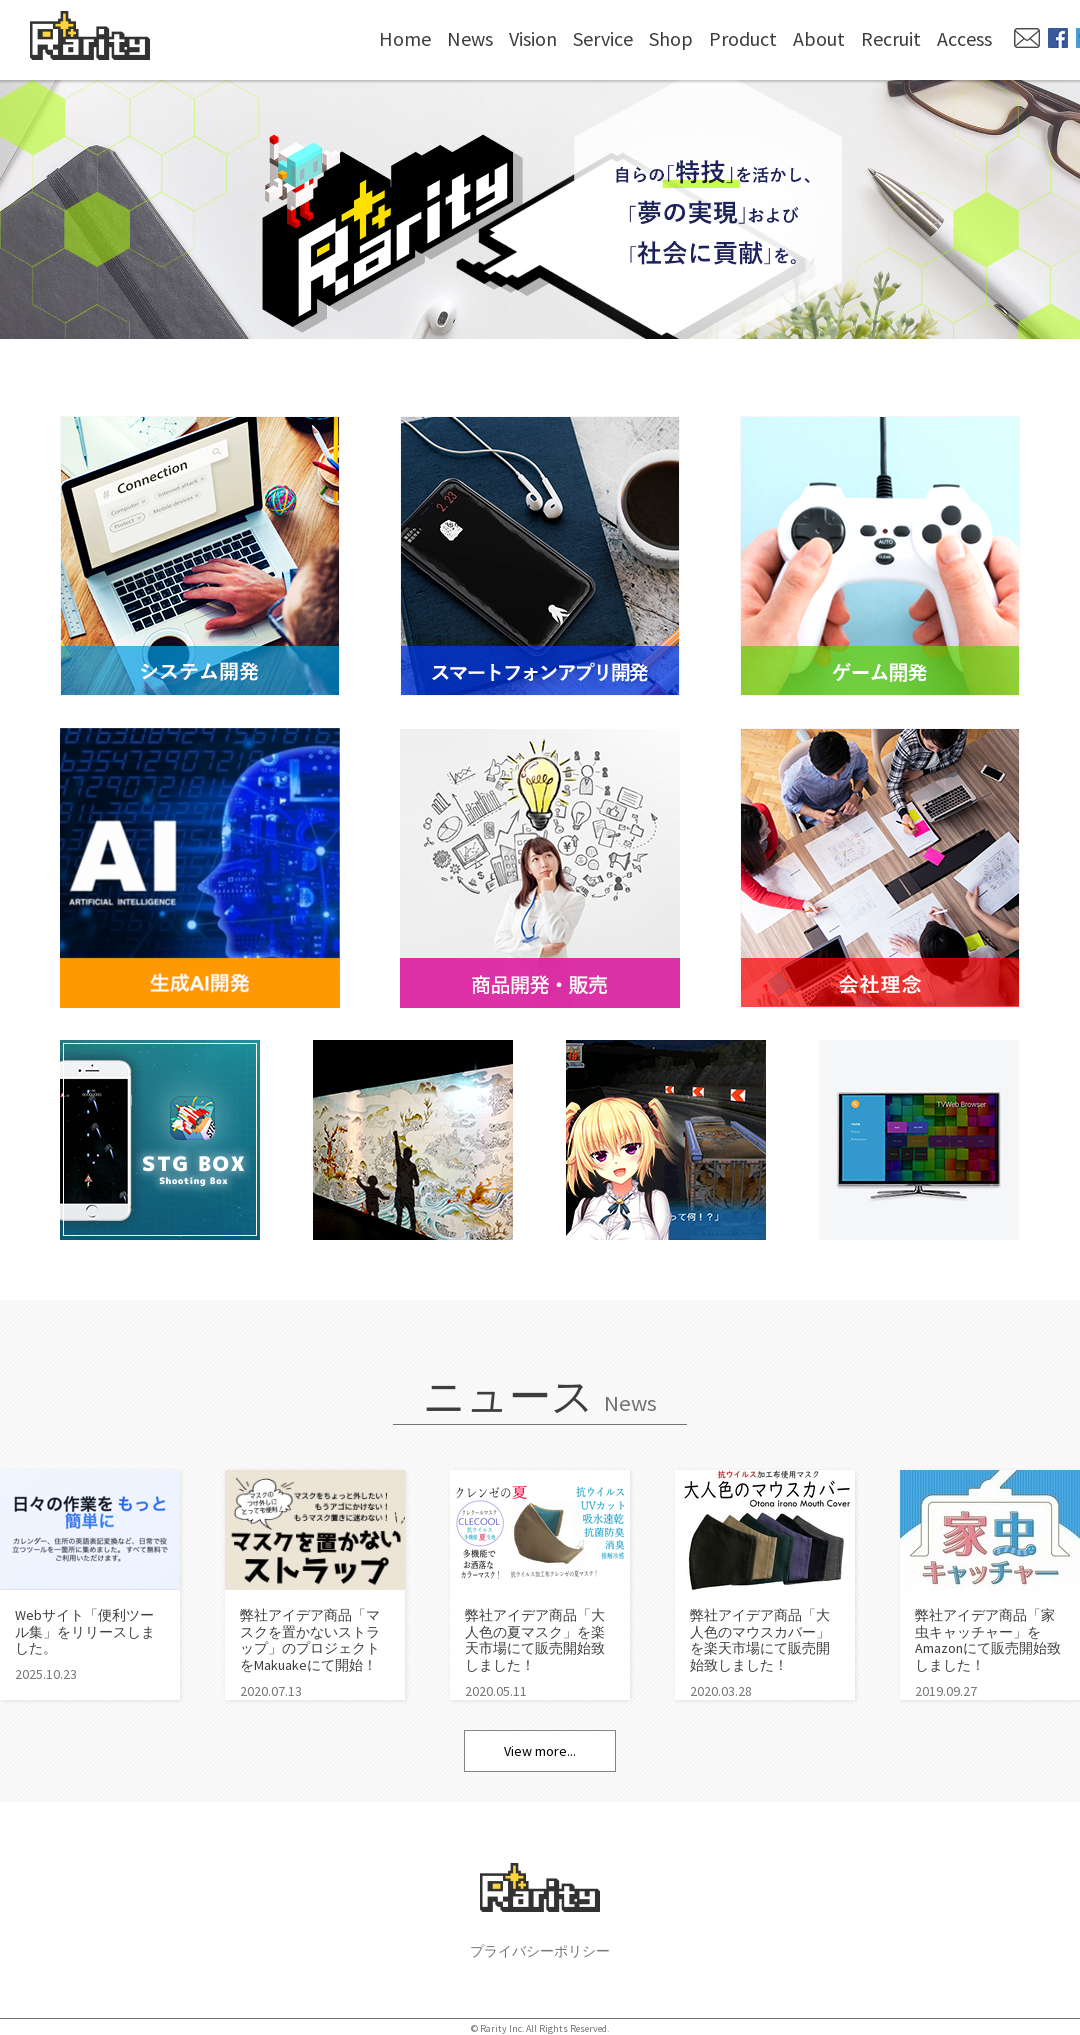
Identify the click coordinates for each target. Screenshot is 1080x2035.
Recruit (891, 38)
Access (964, 38)
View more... (540, 1751)
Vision (533, 38)
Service (603, 38)
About (819, 38)
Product (743, 38)
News (470, 38)
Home (405, 38)
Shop (671, 38)
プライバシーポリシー (540, 1951)
